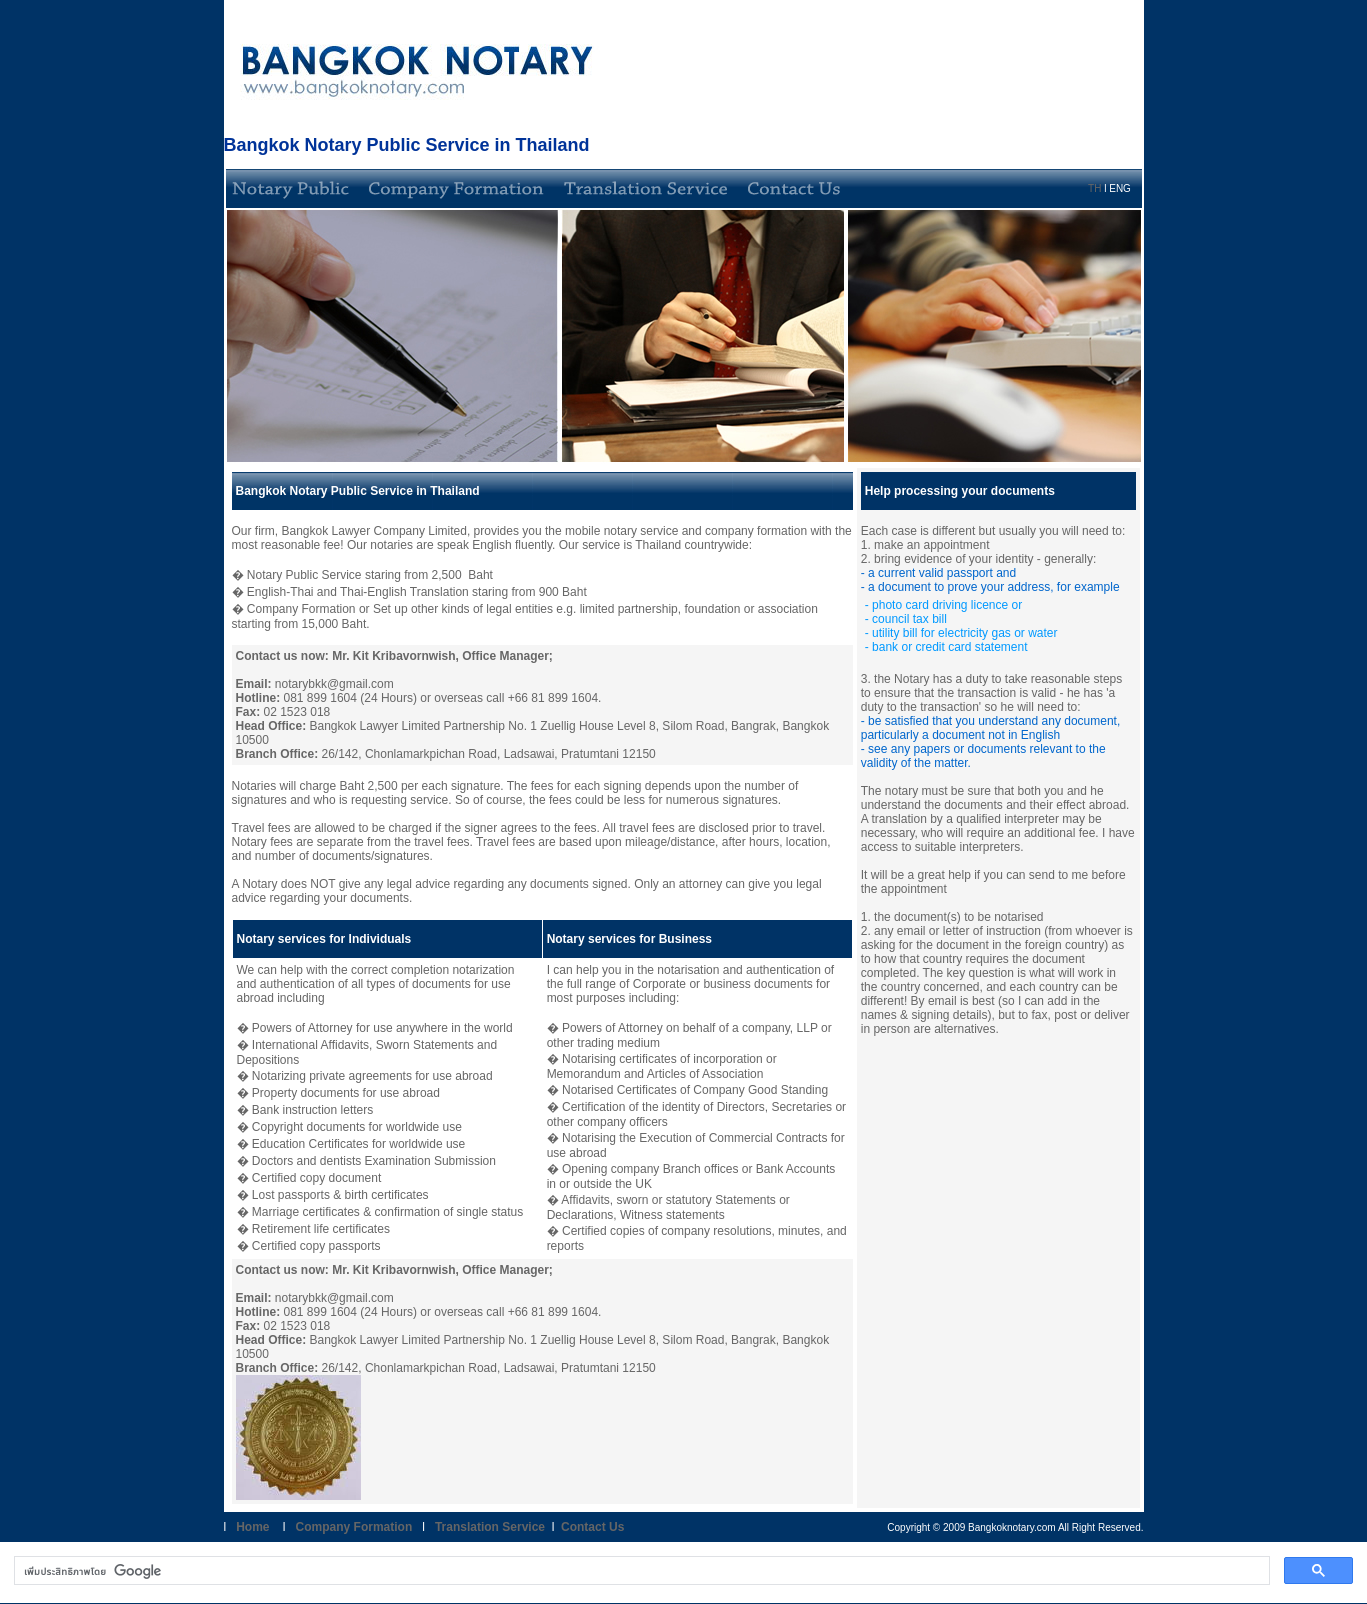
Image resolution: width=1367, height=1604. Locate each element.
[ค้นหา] (640, 1571)
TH (1094, 188)
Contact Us (592, 1527)
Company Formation (356, 1527)
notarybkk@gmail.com (334, 684)
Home (247, 1527)
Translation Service (490, 1527)
